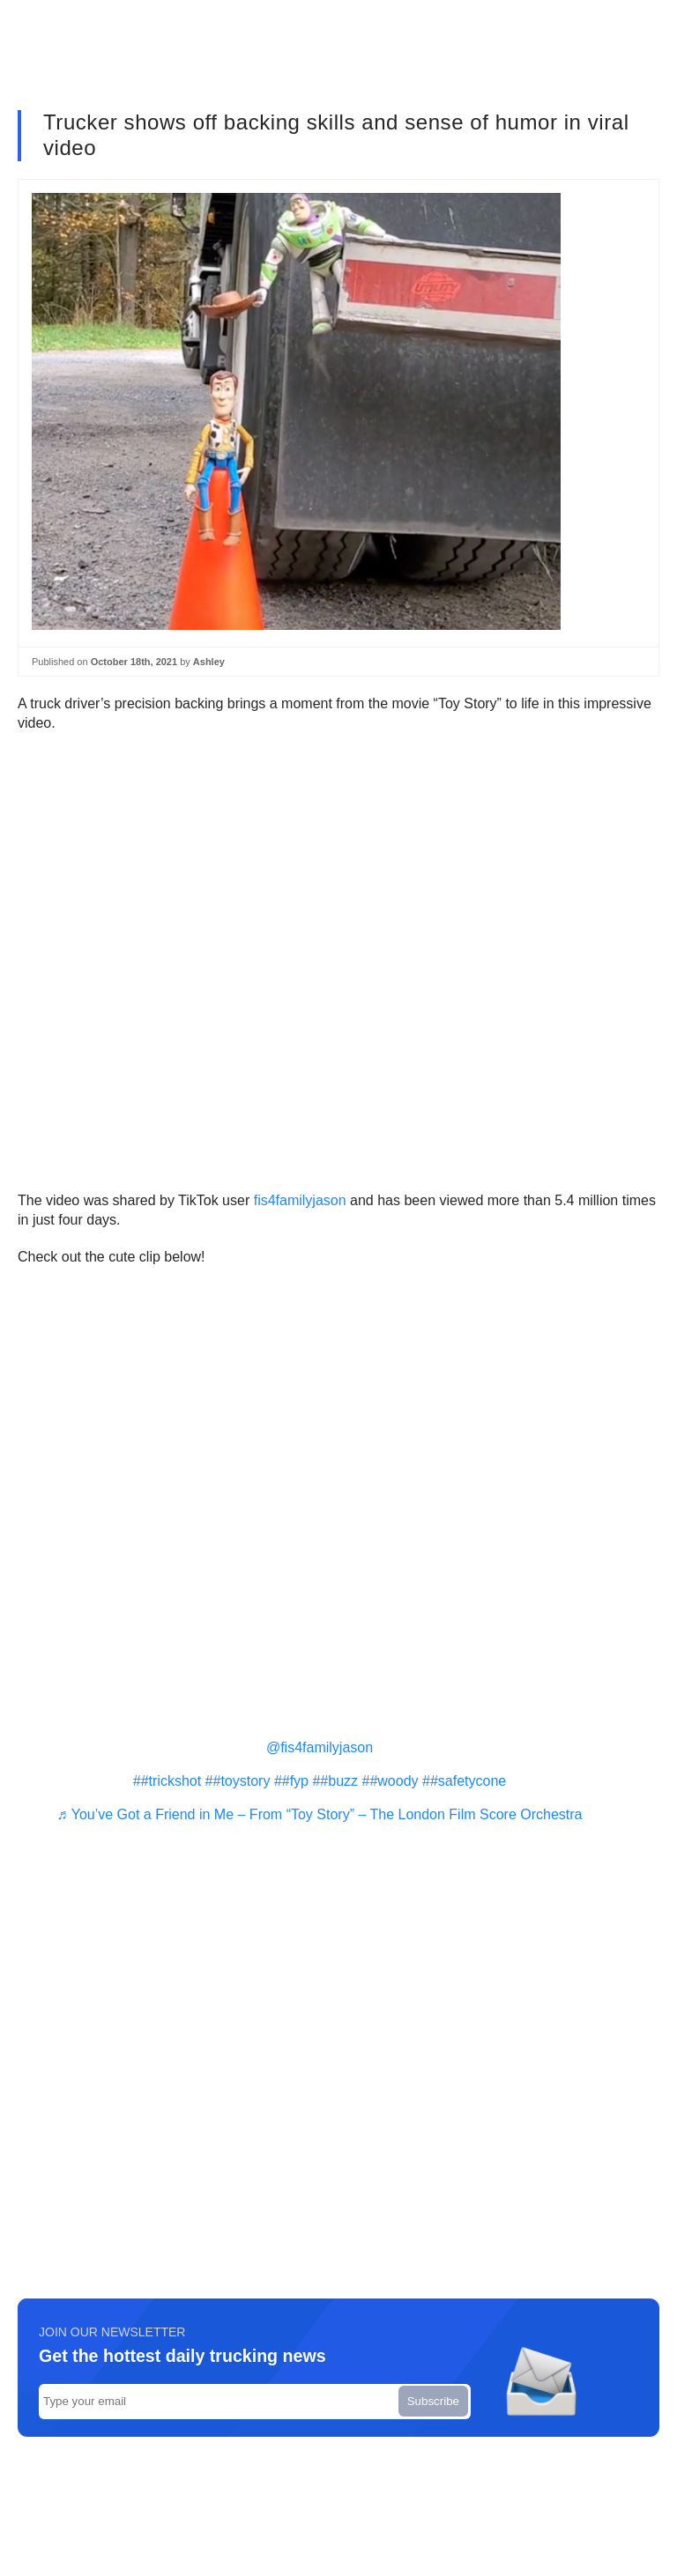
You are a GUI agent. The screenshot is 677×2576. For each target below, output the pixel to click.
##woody (390, 1780)
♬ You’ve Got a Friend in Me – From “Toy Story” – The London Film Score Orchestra (320, 1814)
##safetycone (464, 1780)
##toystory (238, 1780)
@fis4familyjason (319, 1747)
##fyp (291, 1780)
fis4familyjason (300, 1200)
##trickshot (167, 1780)
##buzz (335, 1780)
